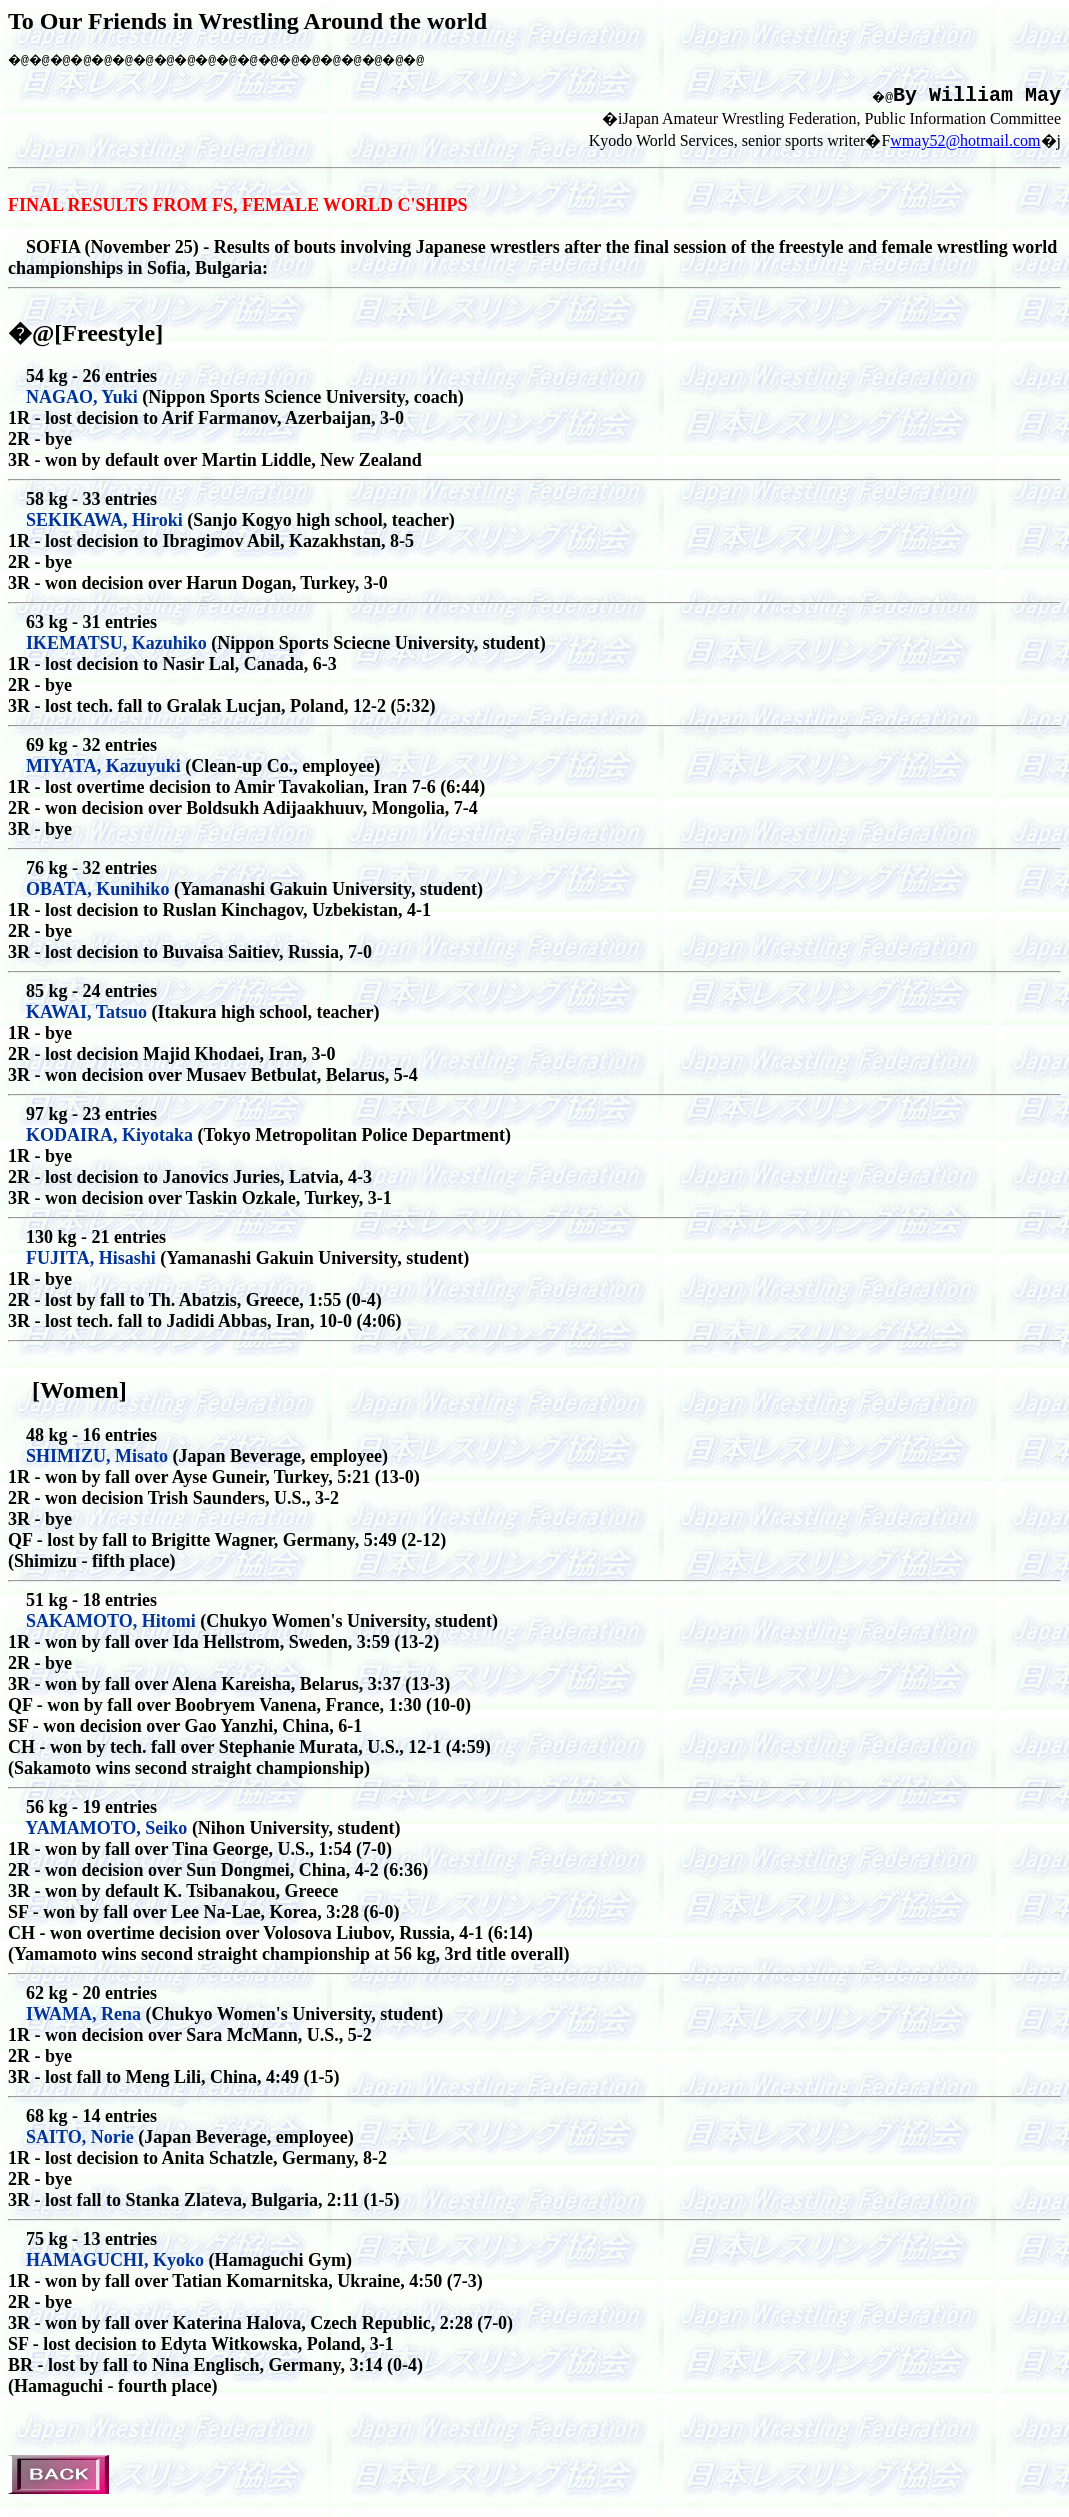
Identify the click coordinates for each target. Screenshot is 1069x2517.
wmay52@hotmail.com (965, 147)
